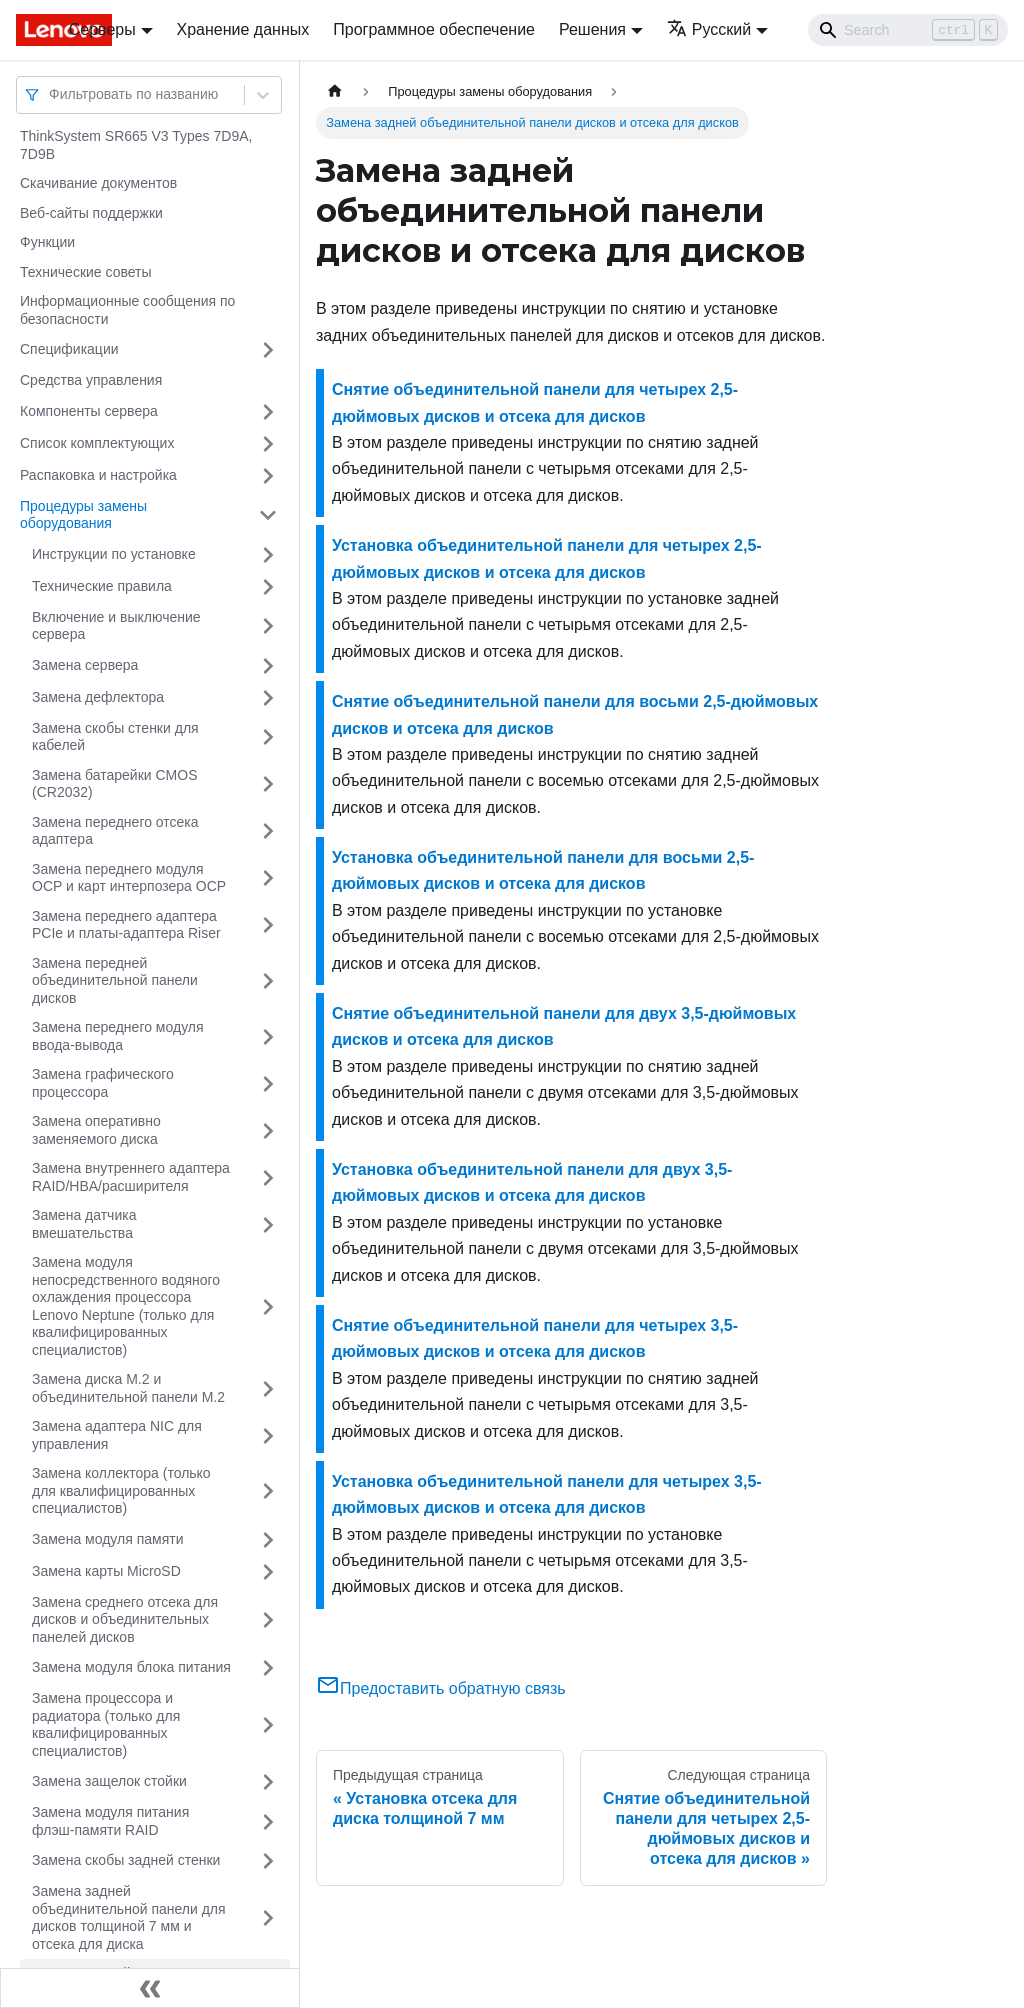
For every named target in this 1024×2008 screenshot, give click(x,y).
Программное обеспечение (434, 29)
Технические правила (102, 586)
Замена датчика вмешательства (84, 1224)
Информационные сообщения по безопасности (127, 310)
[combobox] (51, 94)
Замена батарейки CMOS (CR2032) (115, 784)
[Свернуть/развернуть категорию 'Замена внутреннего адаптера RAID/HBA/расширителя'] (268, 1177)
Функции (47, 242)
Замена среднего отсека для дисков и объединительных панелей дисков (125, 1619)
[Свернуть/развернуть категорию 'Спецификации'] (268, 350)
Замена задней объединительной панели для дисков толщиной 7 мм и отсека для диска (129, 1917)
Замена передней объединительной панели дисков (115, 980)
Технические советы (86, 272)
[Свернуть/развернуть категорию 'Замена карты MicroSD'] (268, 1572)
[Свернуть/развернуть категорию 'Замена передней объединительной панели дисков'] (268, 981)
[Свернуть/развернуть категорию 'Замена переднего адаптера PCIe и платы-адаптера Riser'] (268, 925)
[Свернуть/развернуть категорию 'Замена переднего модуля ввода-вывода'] (268, 1036)
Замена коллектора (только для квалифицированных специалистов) (121, 1490)
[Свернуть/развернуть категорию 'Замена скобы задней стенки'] (268, 1861)
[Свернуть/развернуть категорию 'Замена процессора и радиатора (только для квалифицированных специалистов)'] (268, 1725)
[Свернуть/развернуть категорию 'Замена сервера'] (268, 666)
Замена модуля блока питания (131, 1667)
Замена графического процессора (103, 1083)
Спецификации (69, 349)
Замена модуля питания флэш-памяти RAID (110, 1821)
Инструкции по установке (114, 554)
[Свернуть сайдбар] (150, 1988)
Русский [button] (709, 29)
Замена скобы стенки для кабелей (115, 737)
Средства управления (91, 380)
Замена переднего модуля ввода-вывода (118, 1036)
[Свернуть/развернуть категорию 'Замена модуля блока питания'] (268, 1668)
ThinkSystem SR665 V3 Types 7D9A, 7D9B (136, 145)
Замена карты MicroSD (106, 1571)
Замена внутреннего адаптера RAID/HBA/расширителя (131, 1177)
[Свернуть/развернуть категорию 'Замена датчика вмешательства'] (268, 1224)
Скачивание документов (98, 183)
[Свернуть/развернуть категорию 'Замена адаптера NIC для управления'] (268, 1435)
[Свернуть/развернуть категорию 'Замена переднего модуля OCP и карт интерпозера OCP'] (268, 878)
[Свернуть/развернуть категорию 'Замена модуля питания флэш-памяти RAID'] (268, 1821)
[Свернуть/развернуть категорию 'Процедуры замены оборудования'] (268, 515)
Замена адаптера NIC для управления (117, 1435)
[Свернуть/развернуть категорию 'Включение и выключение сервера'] (268, 626)
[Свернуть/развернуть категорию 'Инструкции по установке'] (268, 555)
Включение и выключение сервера (116, 626)
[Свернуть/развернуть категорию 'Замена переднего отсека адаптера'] (268, 831)
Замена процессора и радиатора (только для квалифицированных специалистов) (106, 1724)
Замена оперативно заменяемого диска (96, 1130)
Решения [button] (592, 29)
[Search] (908, 30)
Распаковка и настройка (98, 475)
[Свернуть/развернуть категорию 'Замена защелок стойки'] (268, 1782)
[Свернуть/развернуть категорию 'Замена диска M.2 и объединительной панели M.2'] (268, 1388)
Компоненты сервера (89, 411)
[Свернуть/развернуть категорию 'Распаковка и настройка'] (268, 476)
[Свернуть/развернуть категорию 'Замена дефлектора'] (268, 698)
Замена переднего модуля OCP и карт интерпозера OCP (129, 878)
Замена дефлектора (98, 697)
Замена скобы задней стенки (126, 1860)
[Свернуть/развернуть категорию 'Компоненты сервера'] (268, 412)
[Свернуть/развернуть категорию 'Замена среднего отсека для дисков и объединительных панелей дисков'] (268, 1620)
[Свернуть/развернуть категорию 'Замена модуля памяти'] (268, 1540)
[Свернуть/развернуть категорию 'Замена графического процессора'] (268, 1083)
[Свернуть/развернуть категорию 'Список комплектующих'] (268, 444)
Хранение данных (243, 29)
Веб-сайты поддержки (91, 213)
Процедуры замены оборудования (83, 515)
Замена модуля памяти (107, 1539)
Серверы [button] (102, 29)
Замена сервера (85, 665)
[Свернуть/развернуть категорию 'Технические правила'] (268, 587)
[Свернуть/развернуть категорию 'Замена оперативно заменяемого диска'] (268, 1130)
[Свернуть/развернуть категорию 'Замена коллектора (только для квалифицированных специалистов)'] (268, 1491)
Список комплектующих (97, 443)
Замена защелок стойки (109, 1781)
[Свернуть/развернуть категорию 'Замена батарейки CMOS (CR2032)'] (268, 784)
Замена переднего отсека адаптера (115, 831)
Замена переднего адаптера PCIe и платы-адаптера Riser (126, 925)
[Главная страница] (335, 91)
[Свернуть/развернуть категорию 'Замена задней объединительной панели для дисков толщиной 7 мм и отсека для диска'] (268, 1918)
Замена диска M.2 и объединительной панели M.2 (128, 1388)
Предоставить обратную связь (441, 1688)
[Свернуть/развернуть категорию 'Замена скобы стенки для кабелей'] (268, 737)
